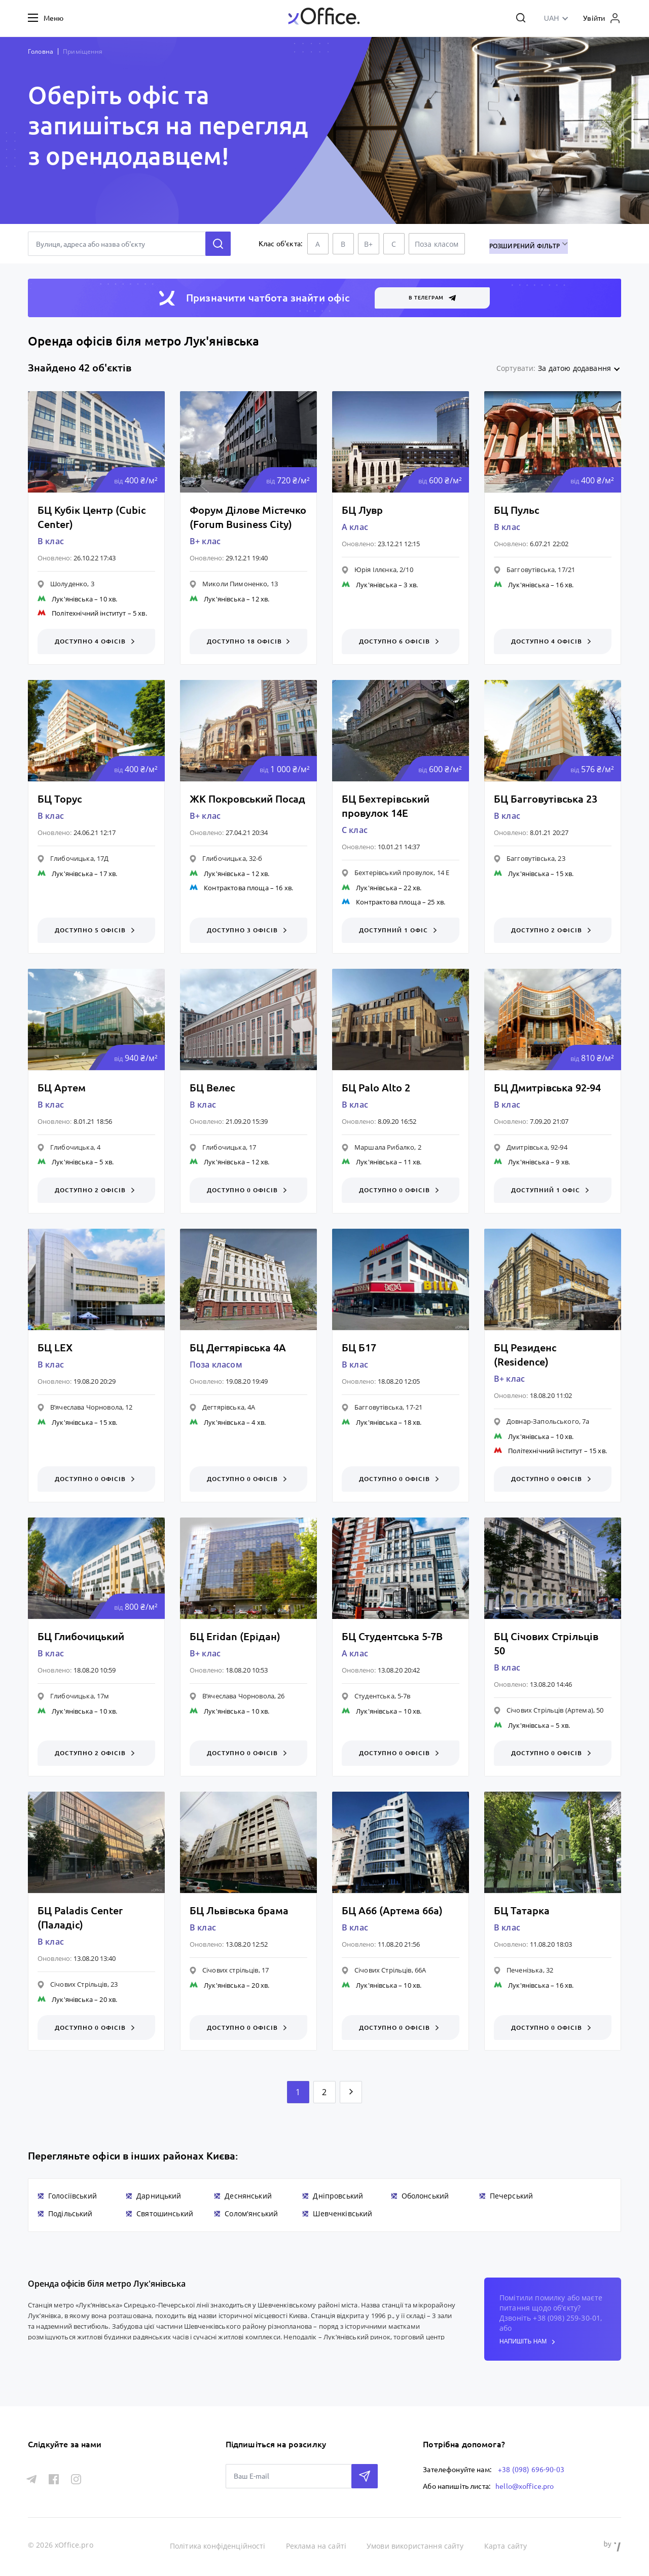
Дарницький (159, 2197)
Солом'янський (251, 2214)
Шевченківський (342, 2214)
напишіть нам (527, 2342)
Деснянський (248, 2197)
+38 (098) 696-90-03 (531, 2469)
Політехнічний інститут (89, 613)
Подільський (70, 2214)
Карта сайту (505, 2545)
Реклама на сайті (316, 2545)
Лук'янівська (72, 598)
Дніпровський (338, 2197)
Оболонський (425, 2197)
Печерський (511, 2197)
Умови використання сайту (415, 2545)
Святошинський (164, 2214)
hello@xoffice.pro (524, 2485)
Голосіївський (72, 2197)
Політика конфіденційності (218, 2545)
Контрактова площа (236, 888)
